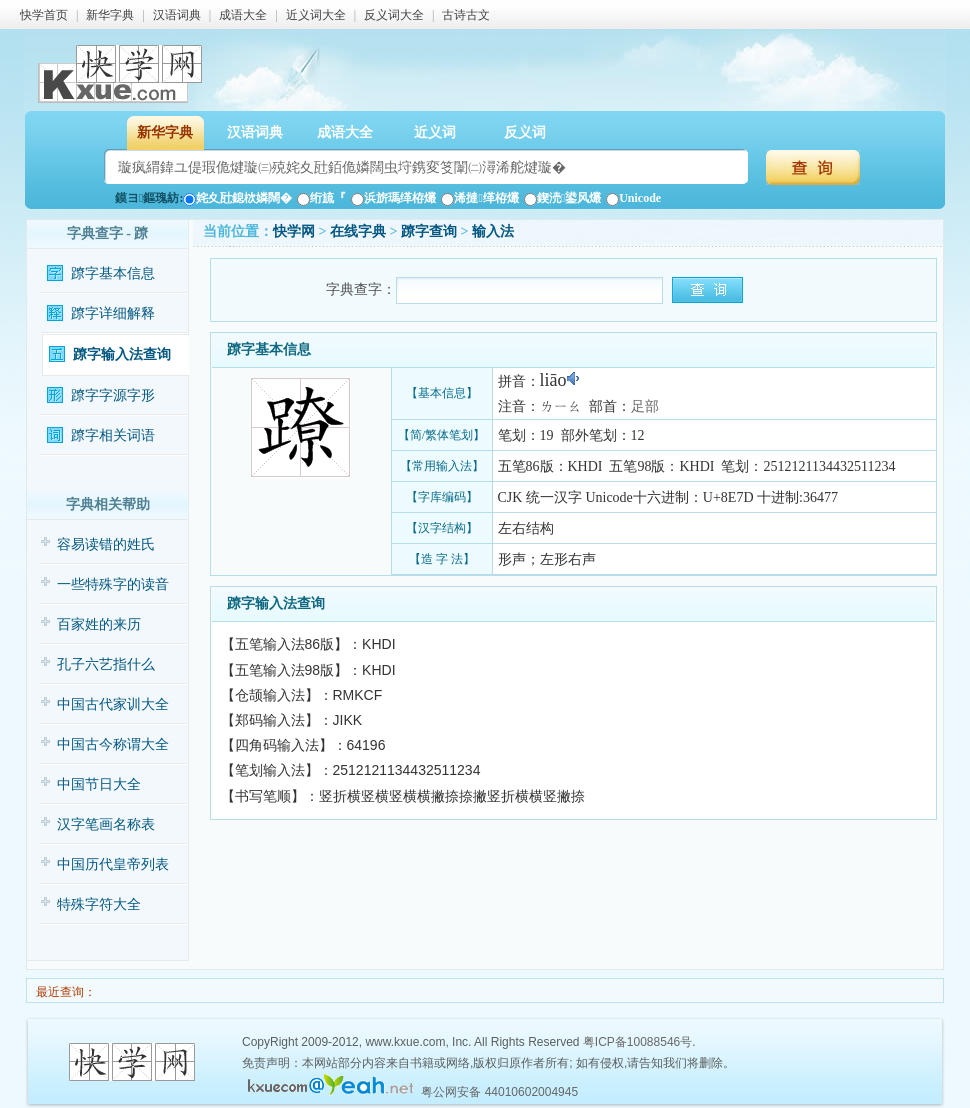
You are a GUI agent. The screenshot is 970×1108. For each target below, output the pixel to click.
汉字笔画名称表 (106, 824)
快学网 (294, 231)
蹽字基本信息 (113, 273)
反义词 (525, 132)
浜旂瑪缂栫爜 (393, 198)
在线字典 (358, 231)
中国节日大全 (99, 784)
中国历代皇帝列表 (113, 864)
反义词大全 (394, 15)
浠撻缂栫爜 (479, 198)
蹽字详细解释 (113, 313)
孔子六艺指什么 (106, 664)
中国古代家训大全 (113, 704)
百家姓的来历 (99, 624)
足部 (645, 406)
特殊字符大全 (99, 904)
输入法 (493, 231)
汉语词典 (177, 15)
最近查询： (64, 992)
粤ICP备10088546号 (637, 1042)
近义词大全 (316, 15)
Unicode (633, 198)
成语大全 (243, 15)
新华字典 (110, 15)
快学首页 (44, 15)
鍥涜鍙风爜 (562, 198)
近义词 (435, 132)
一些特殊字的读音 (113, 584)
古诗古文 (466, 15)
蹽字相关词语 (113, 435)
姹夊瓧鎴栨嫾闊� (237, 198)
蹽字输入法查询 (122, 354)
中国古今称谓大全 (113, 744)
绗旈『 (321, 198)
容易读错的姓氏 (106, 544)
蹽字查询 (429, 231)
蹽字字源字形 (113, 395)
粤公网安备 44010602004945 (499, 1092)
